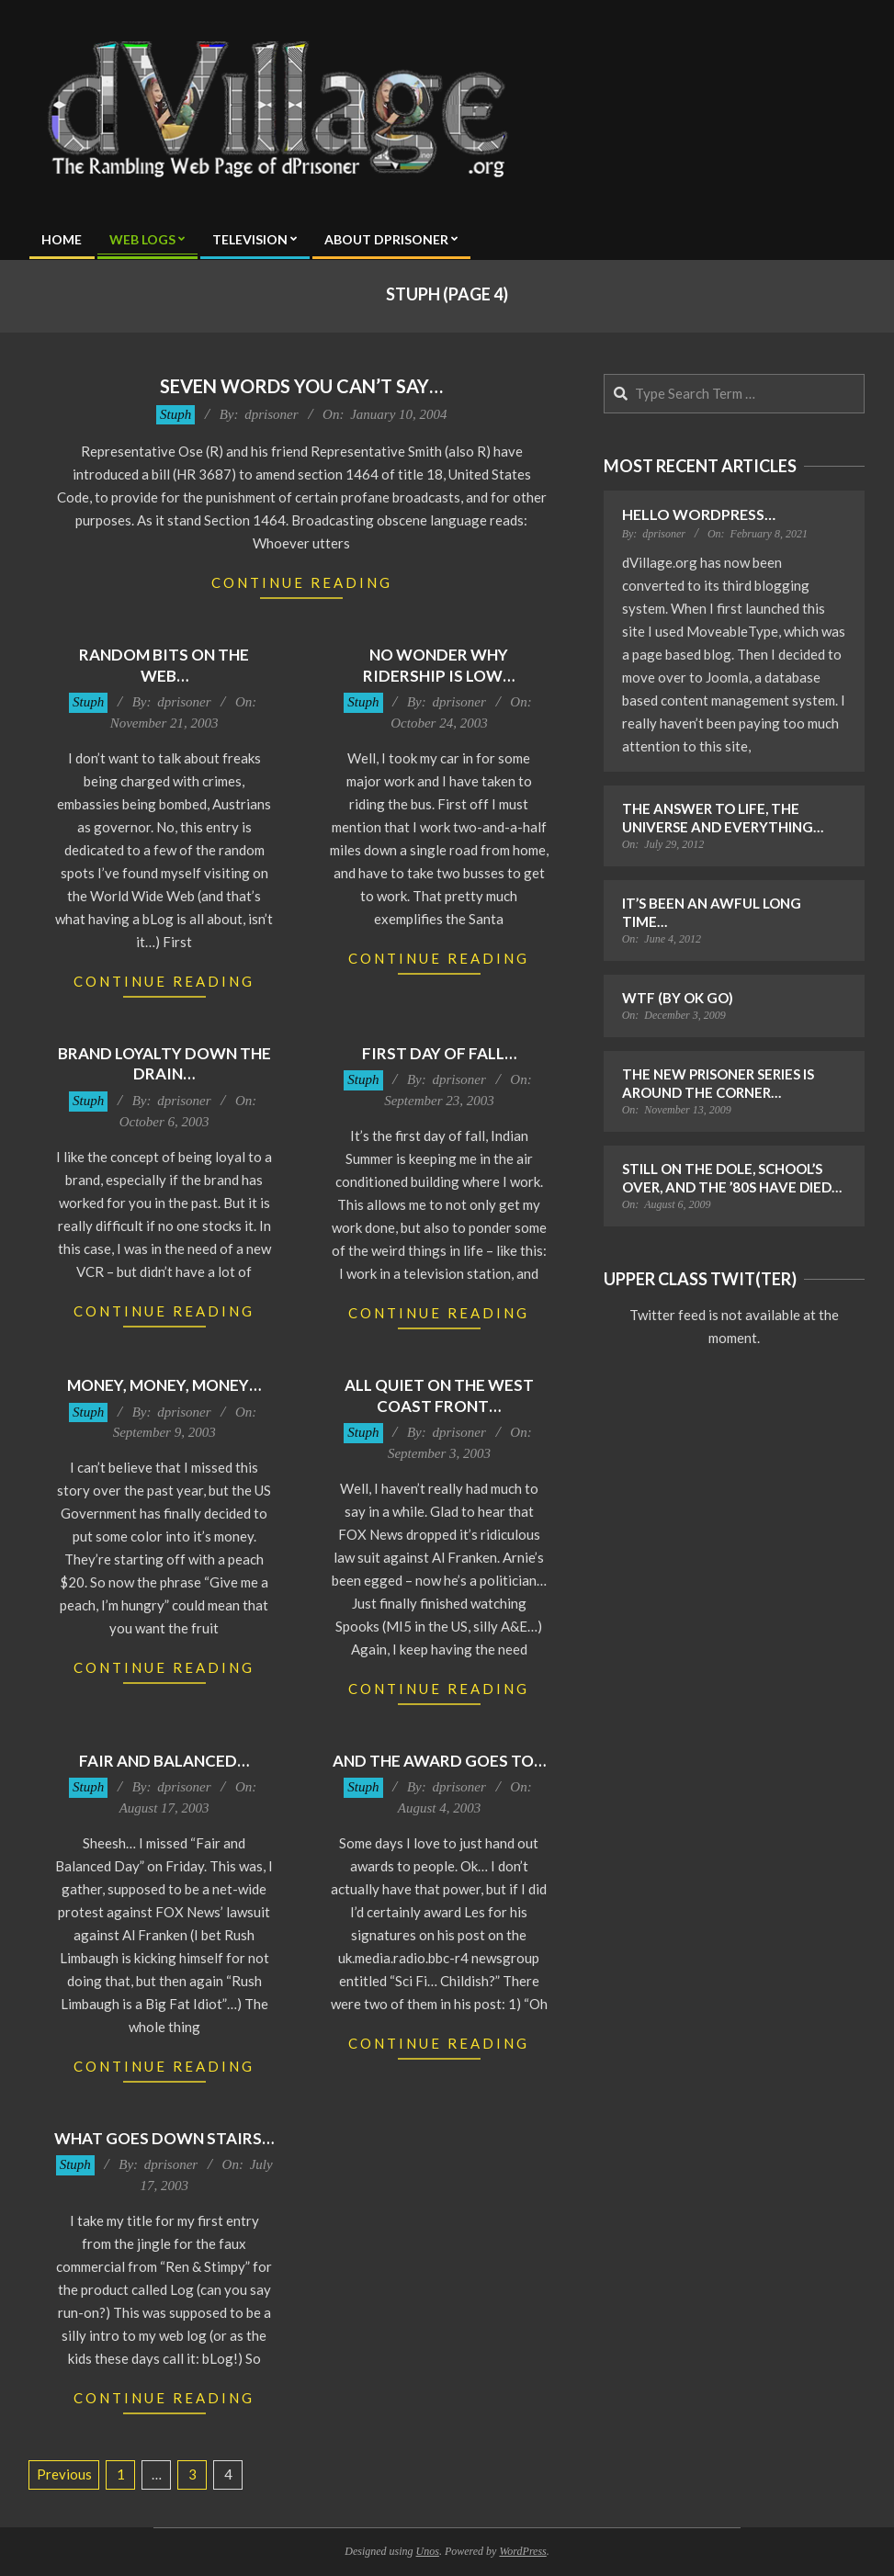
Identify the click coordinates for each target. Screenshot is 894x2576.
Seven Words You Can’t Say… (301, 386)
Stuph (175, 414)
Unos (427, 2551)
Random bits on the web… (164, 665)
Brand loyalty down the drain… (164, 1064)
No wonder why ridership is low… (439, 665)
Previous (64, 2474)
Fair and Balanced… (164, 1760)
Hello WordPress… (698, 514)
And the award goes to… (439, 1760)
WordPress (522, 2551)
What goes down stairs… (164, 2138)
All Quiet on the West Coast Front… (439, 1395)
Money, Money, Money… (164, 1385)
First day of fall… (439, 1053)
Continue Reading (301, 582)
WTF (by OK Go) (677, 997)
